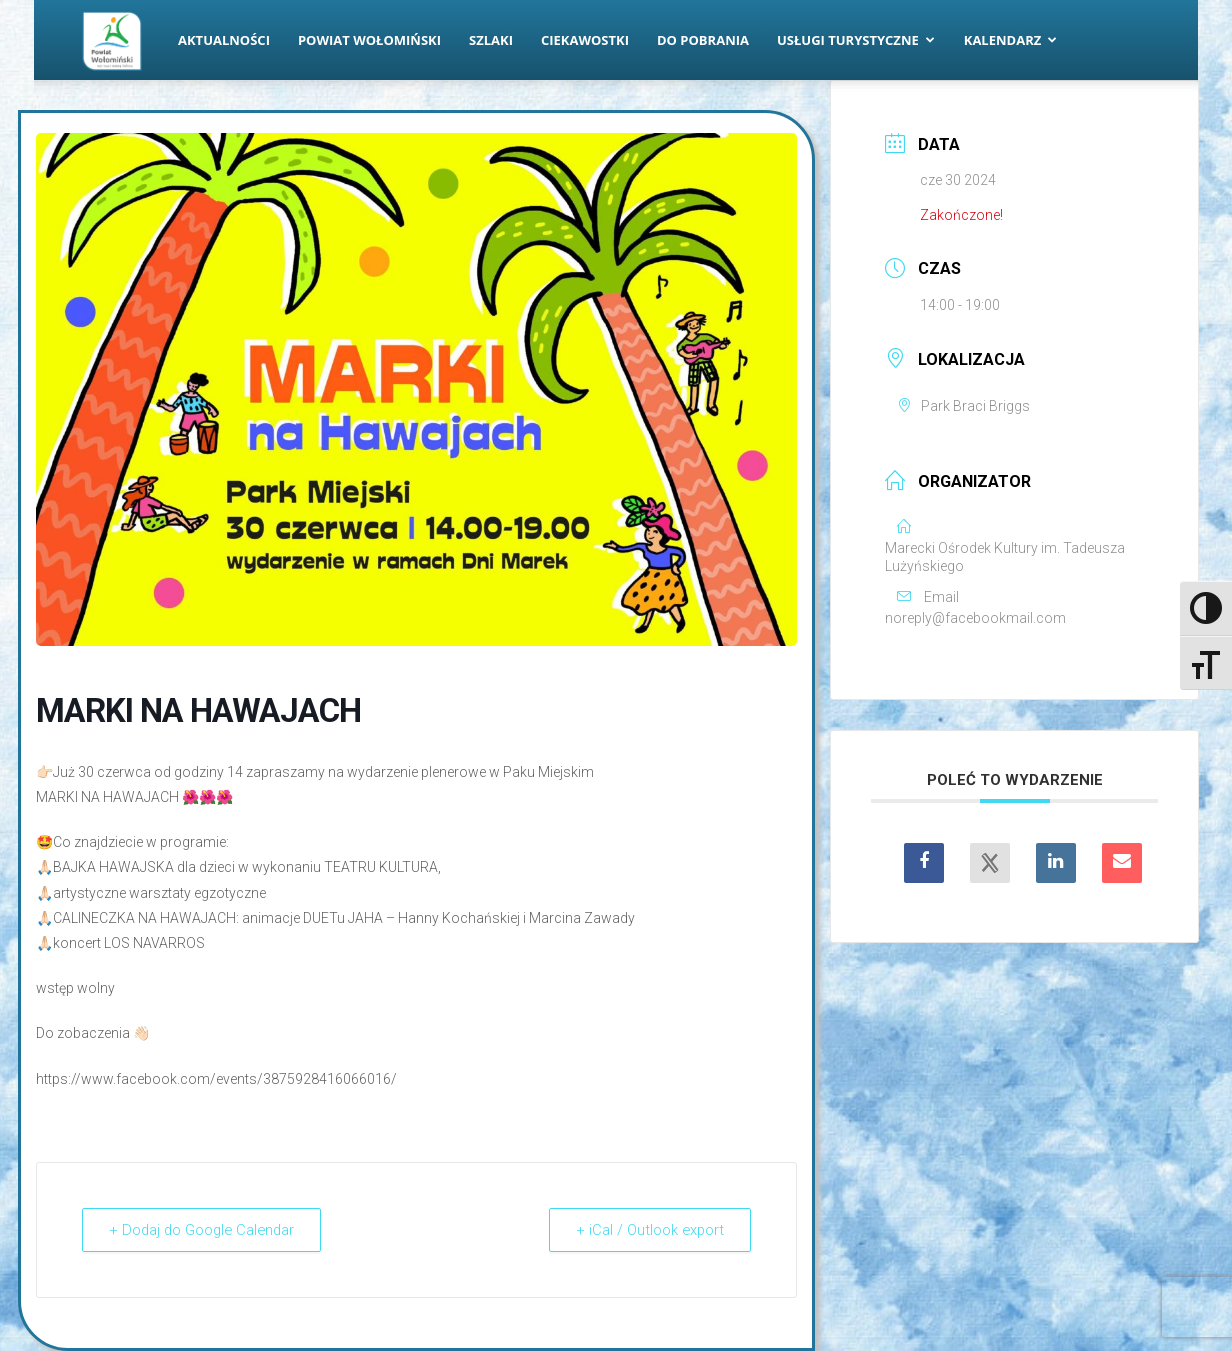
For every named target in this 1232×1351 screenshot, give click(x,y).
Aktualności (224, 40)
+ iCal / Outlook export (647, 1230)
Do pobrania (703, 40)
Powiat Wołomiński (369, 40)
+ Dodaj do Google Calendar (206, 1230)
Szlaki (491, 40)
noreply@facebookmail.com (975, 618)
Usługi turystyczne (856, 40)
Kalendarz (1011, 40)
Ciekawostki (585, 40)
